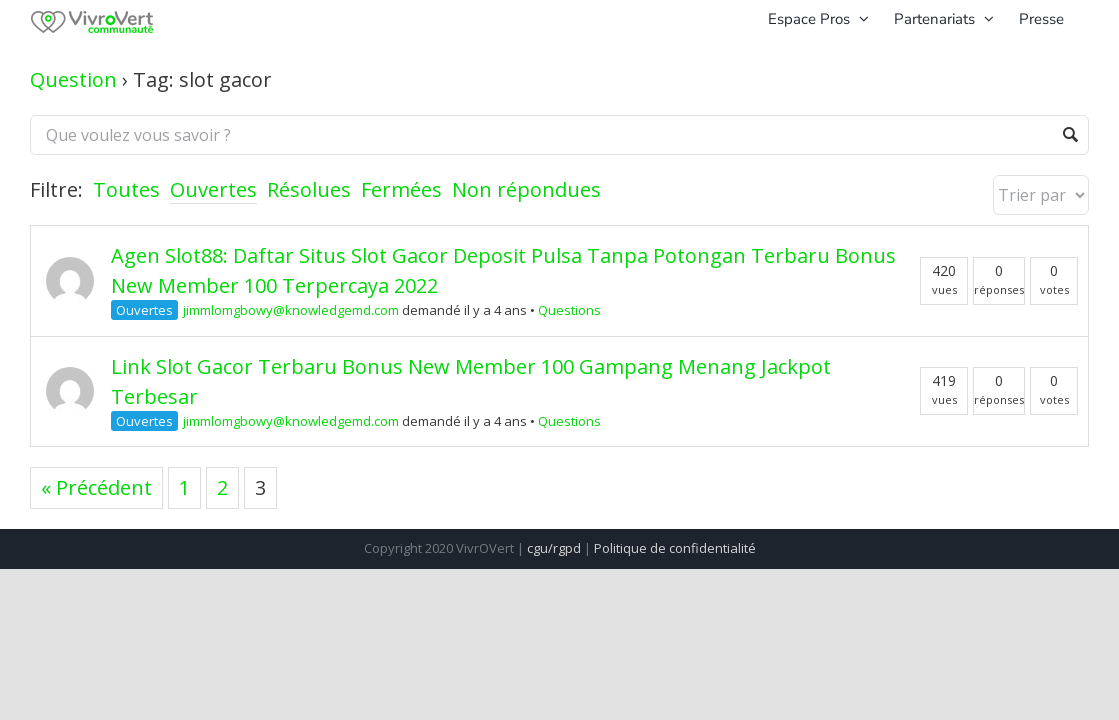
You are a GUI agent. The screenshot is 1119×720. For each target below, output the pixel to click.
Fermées (401, 189)
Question (73, 79)
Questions (569, 310)
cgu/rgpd (554, 548)
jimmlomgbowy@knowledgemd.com (291, 310)
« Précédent (96, 487)
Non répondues (526, 189)
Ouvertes (213, 189)
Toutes (126, 189)
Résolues (309, 189)
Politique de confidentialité (675, 548)
